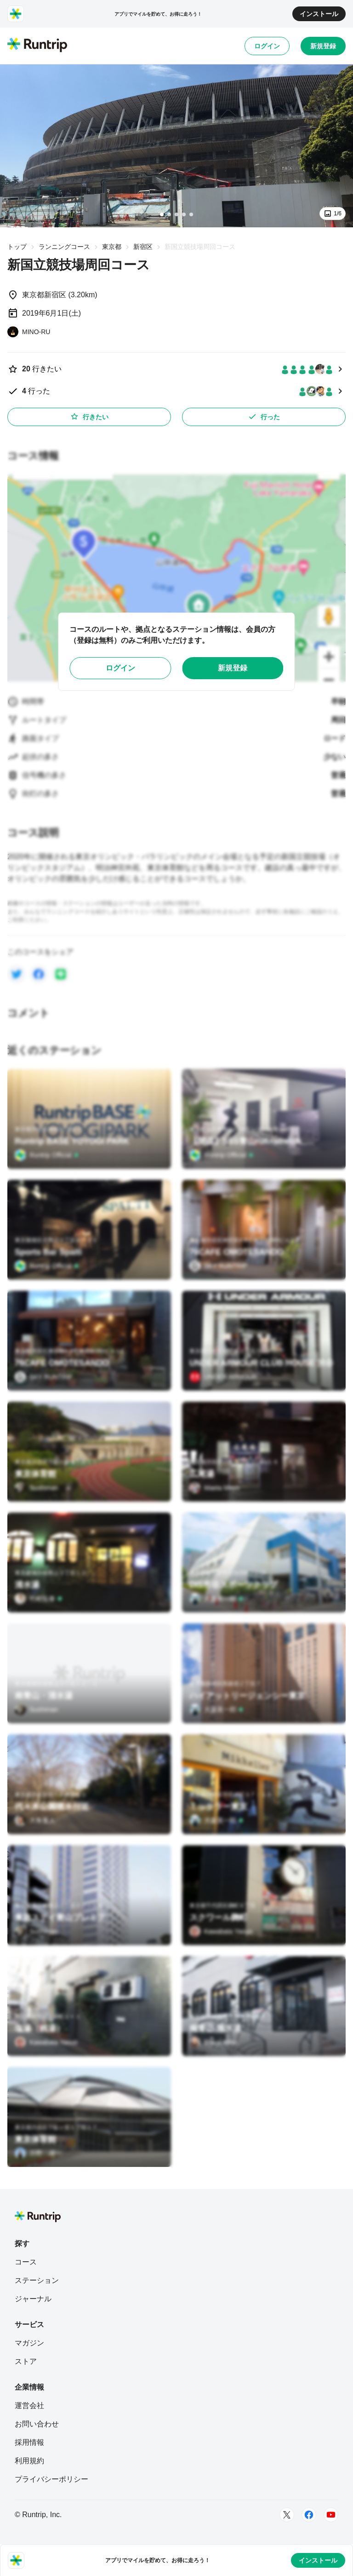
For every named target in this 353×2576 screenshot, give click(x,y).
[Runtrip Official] (47, 1155)
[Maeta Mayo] (214, 1487)
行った (264, 416)
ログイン (267, 46)
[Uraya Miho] (213, 2042)
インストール (319, 13)
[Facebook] (309, 2514)
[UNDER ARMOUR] (223, 1376)
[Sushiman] (36, 1487)
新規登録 (323, 46)
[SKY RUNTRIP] (218, 1265)
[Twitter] (286, 2514)
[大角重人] (35, 1820)
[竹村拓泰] (39, 1598)
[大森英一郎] (216, 1598)
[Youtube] (331, 2514)
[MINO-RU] (28, 331)
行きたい (89, 416)
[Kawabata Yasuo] (220, 1931)
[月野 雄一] (38, 2153)
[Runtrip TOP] (37, 45)
